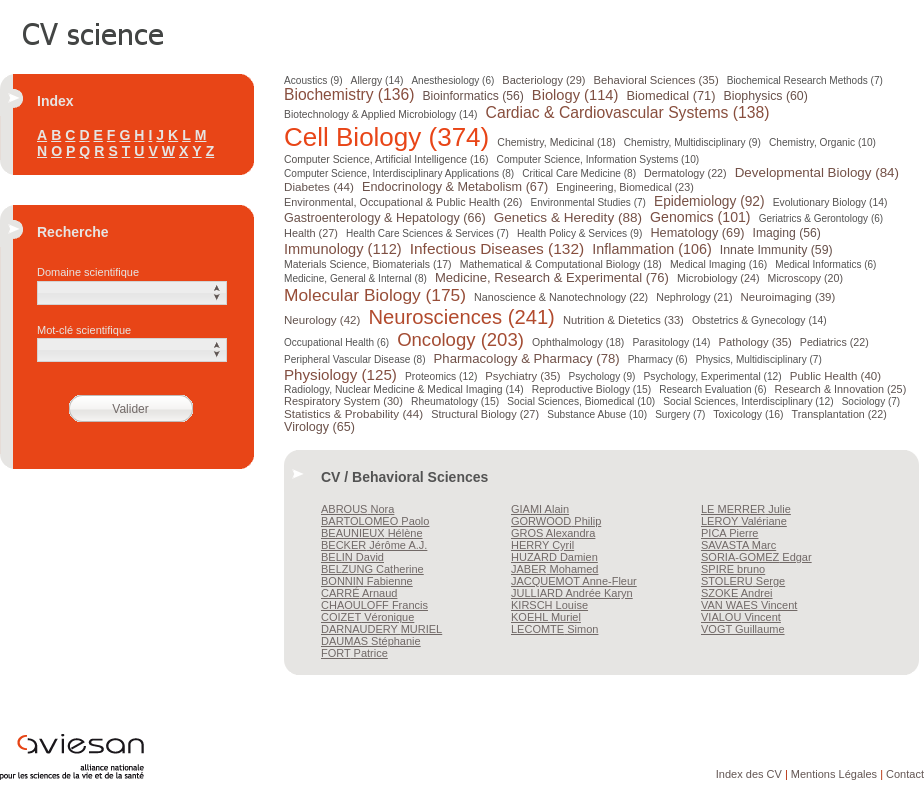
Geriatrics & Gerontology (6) (821, 218)
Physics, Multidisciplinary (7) (759, 359)
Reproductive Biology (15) (591, 389)
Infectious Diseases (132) (497, 248)
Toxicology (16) (748, 414)
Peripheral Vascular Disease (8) (355, 359)
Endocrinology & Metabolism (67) (455, 187)
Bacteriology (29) (542, 80)
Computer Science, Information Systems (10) (598, 159)
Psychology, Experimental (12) (712, 376)
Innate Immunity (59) (776, 250)
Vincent (749, 605)
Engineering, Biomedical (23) (625, 187)
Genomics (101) (700, 217)
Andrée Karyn (572, 593)
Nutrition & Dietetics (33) (623, 320)
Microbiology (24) (718, 278)
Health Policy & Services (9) (579, 233)
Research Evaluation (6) (712, 389)
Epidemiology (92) (709, 201)
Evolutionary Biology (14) (830, 202)
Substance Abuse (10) (597, 414)
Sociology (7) (871, 401)
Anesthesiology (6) (451, 80)
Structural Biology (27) (485, 414)
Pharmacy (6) (658, 359)
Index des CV (749, 774)
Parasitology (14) (671, 342)
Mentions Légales (834, 774)
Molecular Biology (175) (375, 295)
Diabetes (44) (319, 186)
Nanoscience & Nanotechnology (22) (561, 297)
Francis (374, 605)
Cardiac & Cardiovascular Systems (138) (628, 112)
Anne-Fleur (574, 581)
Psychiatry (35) (522, 376)
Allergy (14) (376, 80)
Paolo (375, 521)
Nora (357, 509)
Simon (554, 629)
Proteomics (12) (441, 376)
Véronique (367, 617)
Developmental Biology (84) (817, 172)
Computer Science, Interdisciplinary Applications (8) (399, 173)
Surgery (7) (680, 414)
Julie (746, 509)
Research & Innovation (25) (841, 389)
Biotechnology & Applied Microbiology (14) (380, 114)
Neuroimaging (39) (788, 297)
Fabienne (367, 581)
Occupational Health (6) (336, 342)
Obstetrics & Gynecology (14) (759, 320)
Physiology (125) (340, 374)
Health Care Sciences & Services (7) (427, 233)
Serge (743, 581)
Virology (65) (319, 427)
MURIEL (381, 629)
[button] (132, 293)
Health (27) (311, 233)
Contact (905, 774)
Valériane (744, 521)
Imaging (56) (787, 233)
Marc (738, 545)
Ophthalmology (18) (578, 342)
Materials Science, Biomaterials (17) (368, 264)
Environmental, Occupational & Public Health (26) (403, 202)
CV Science (94, 32)
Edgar (756, 557)
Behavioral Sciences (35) (654, 80)
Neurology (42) (322, 320)
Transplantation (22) (838, 414)
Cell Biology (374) (386, 137)
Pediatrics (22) (834, 342)
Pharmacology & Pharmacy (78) (527, 358)
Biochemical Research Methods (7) (803, 80)
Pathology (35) (755, 342)
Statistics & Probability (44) (353, 413)
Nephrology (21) (694, 297)
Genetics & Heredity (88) (568, 217)
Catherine (372, 569)
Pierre (729, 533)
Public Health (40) (835, 376)
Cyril (542, 545)
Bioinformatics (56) (472, 96)
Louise (549, 605)
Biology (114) (575, 95)
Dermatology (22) (685, 173)
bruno (733, 569)
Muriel (546, 617)
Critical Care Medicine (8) (579, 173)
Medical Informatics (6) (825, 264)
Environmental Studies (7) (588, 202)
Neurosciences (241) (461, 317)
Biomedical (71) (670, 95)
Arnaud (359, 593)
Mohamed (554, 569)
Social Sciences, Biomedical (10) (581, 401)
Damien (554, 557)
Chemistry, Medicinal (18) (556, 142)
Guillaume (743, 629)
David (352, 557)
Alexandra (553, 533)
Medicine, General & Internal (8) (355, 278)
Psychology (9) (601, 376)
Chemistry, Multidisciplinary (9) (692, 142)
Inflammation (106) (651, 249)
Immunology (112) (343, 249)
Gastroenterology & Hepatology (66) (385, 218)
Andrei (737, 593)
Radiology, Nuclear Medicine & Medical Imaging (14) (404, 389)
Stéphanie (371, 641)
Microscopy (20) (805, 278)
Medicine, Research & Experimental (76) (552, 277)
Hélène (372, 533)
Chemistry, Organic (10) (822, 142)
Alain (540, 509)
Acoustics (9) (313, 80)
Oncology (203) (460, 339)
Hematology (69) (697, 232)
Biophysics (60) (766, 96)
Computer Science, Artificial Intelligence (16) (386, 159)
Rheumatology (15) (455, 401)
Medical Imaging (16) (718, 264)
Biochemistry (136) (349, 94)
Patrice (354, 653)
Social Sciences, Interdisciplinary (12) (748, 401)
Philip (556, 521)
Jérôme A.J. (374, 545)
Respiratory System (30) (343, 401)
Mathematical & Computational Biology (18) (561, 264)
